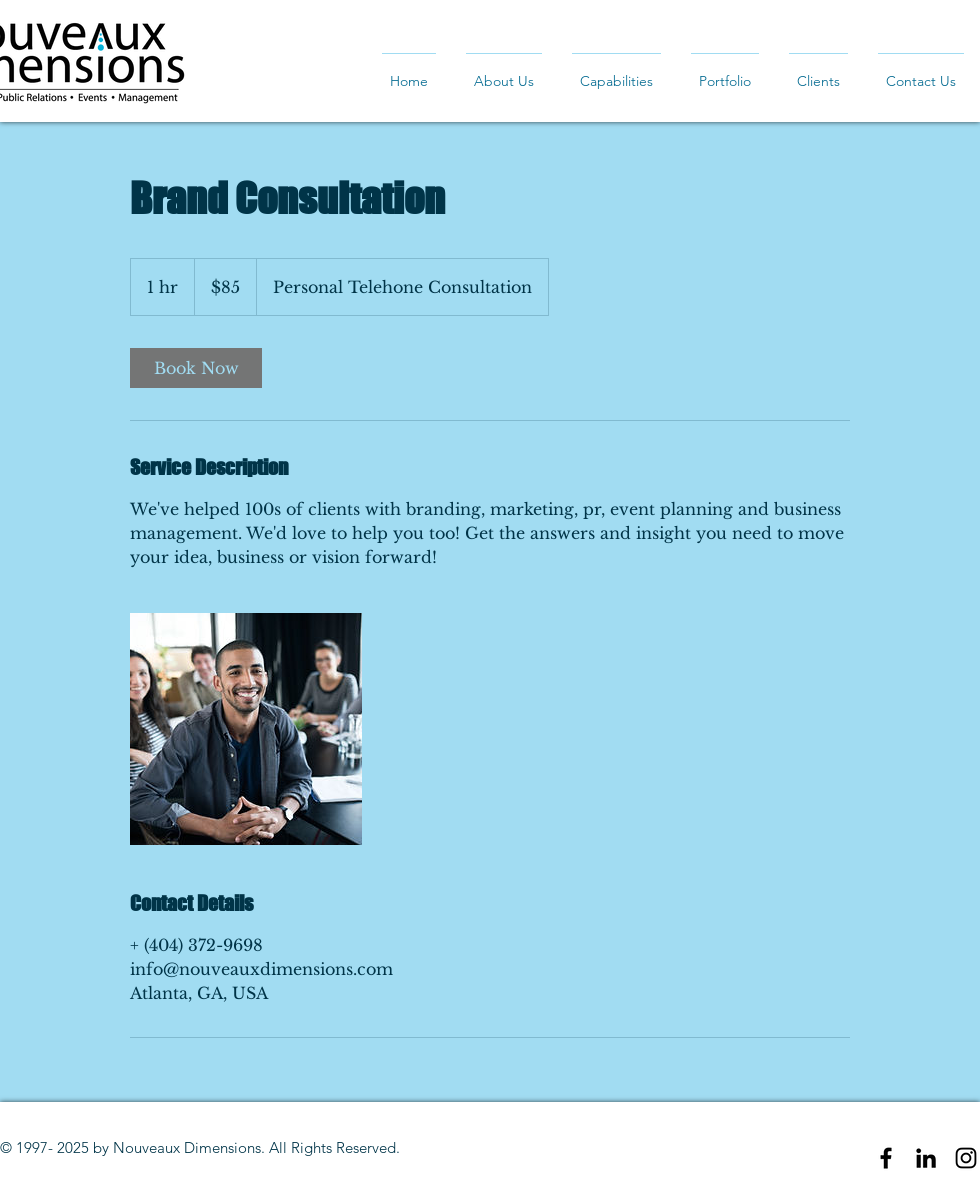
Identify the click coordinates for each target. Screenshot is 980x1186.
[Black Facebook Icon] (886, 1158)
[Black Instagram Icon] (966, 1158)
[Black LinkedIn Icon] (926, 1158)
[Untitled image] (246, 729)
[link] (196, 368)
